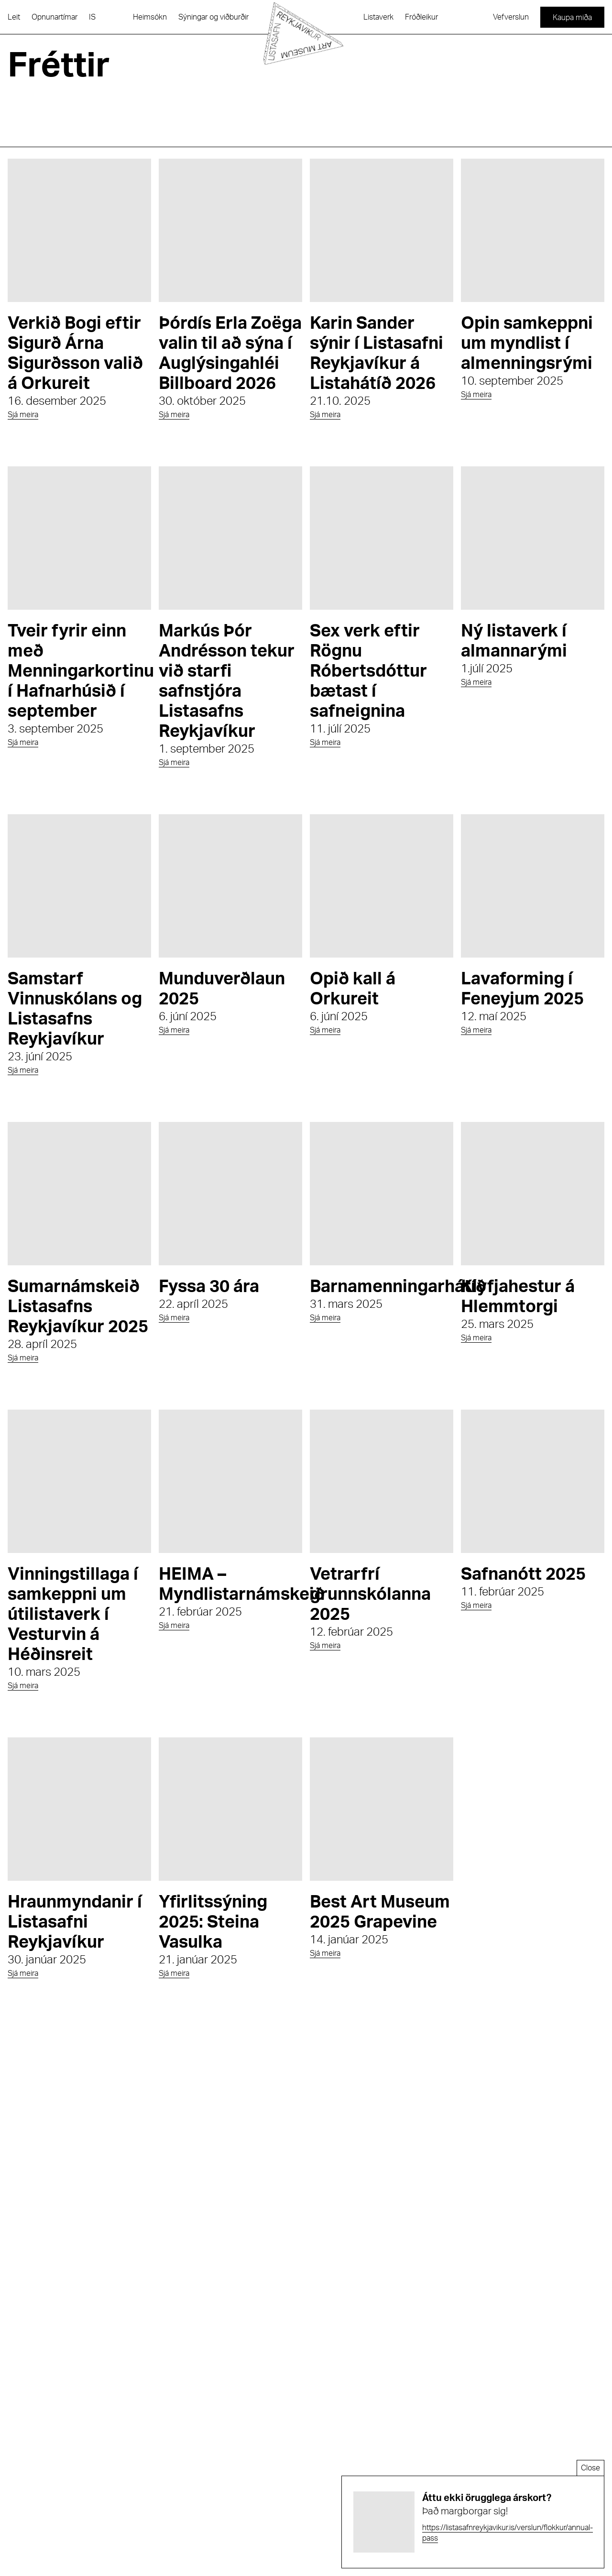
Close (590, 2468)
